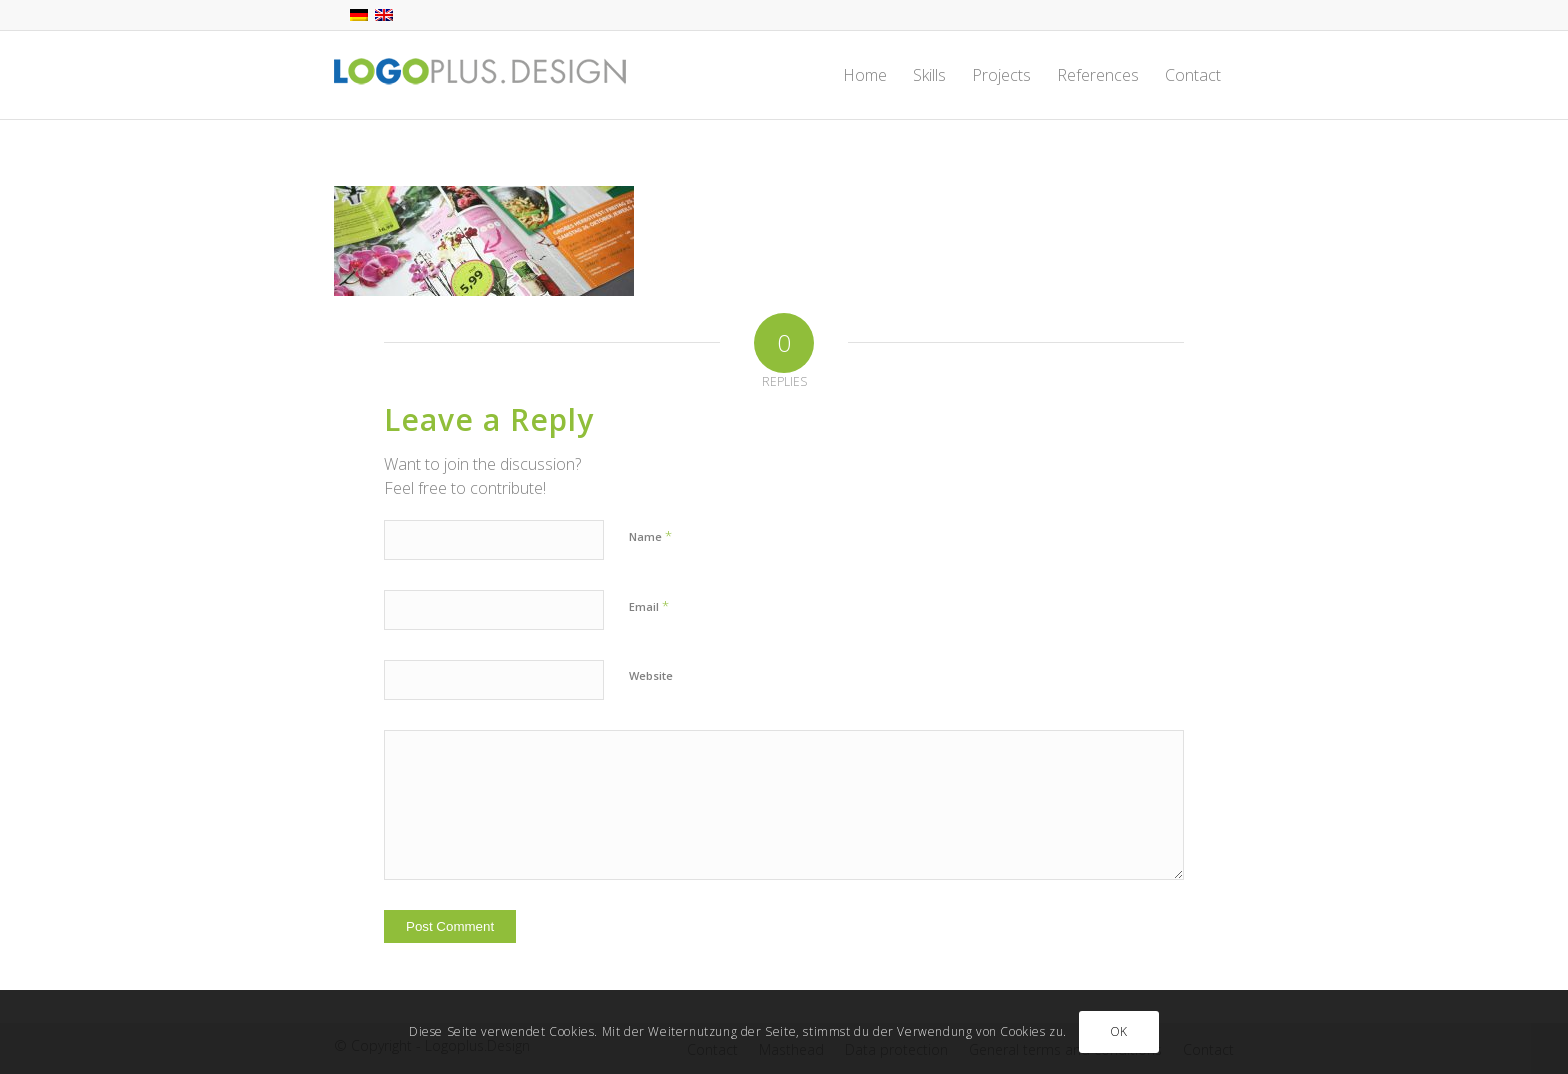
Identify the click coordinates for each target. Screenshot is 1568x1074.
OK (1119, 1031)
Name (650, 536)
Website (651, 675)
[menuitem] (865, 75)
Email (649, 606)
